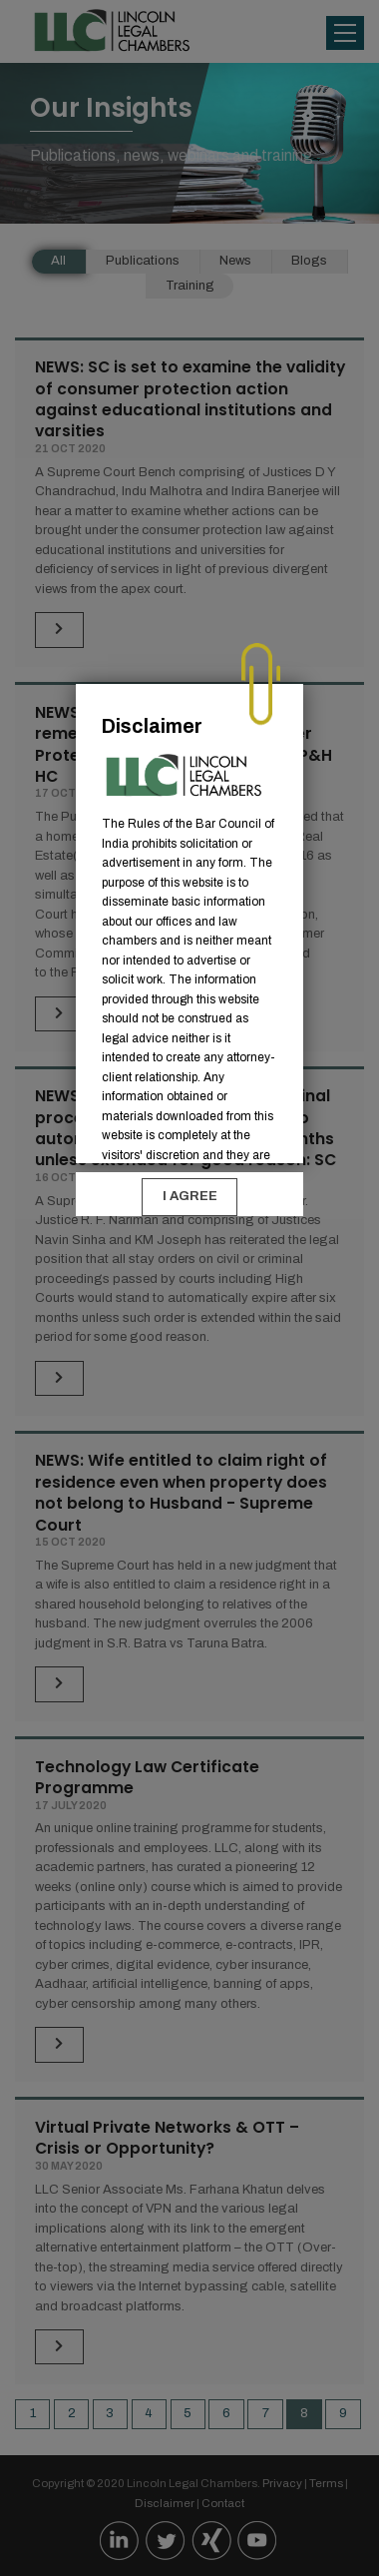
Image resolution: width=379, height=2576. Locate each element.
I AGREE (190, 1196)
